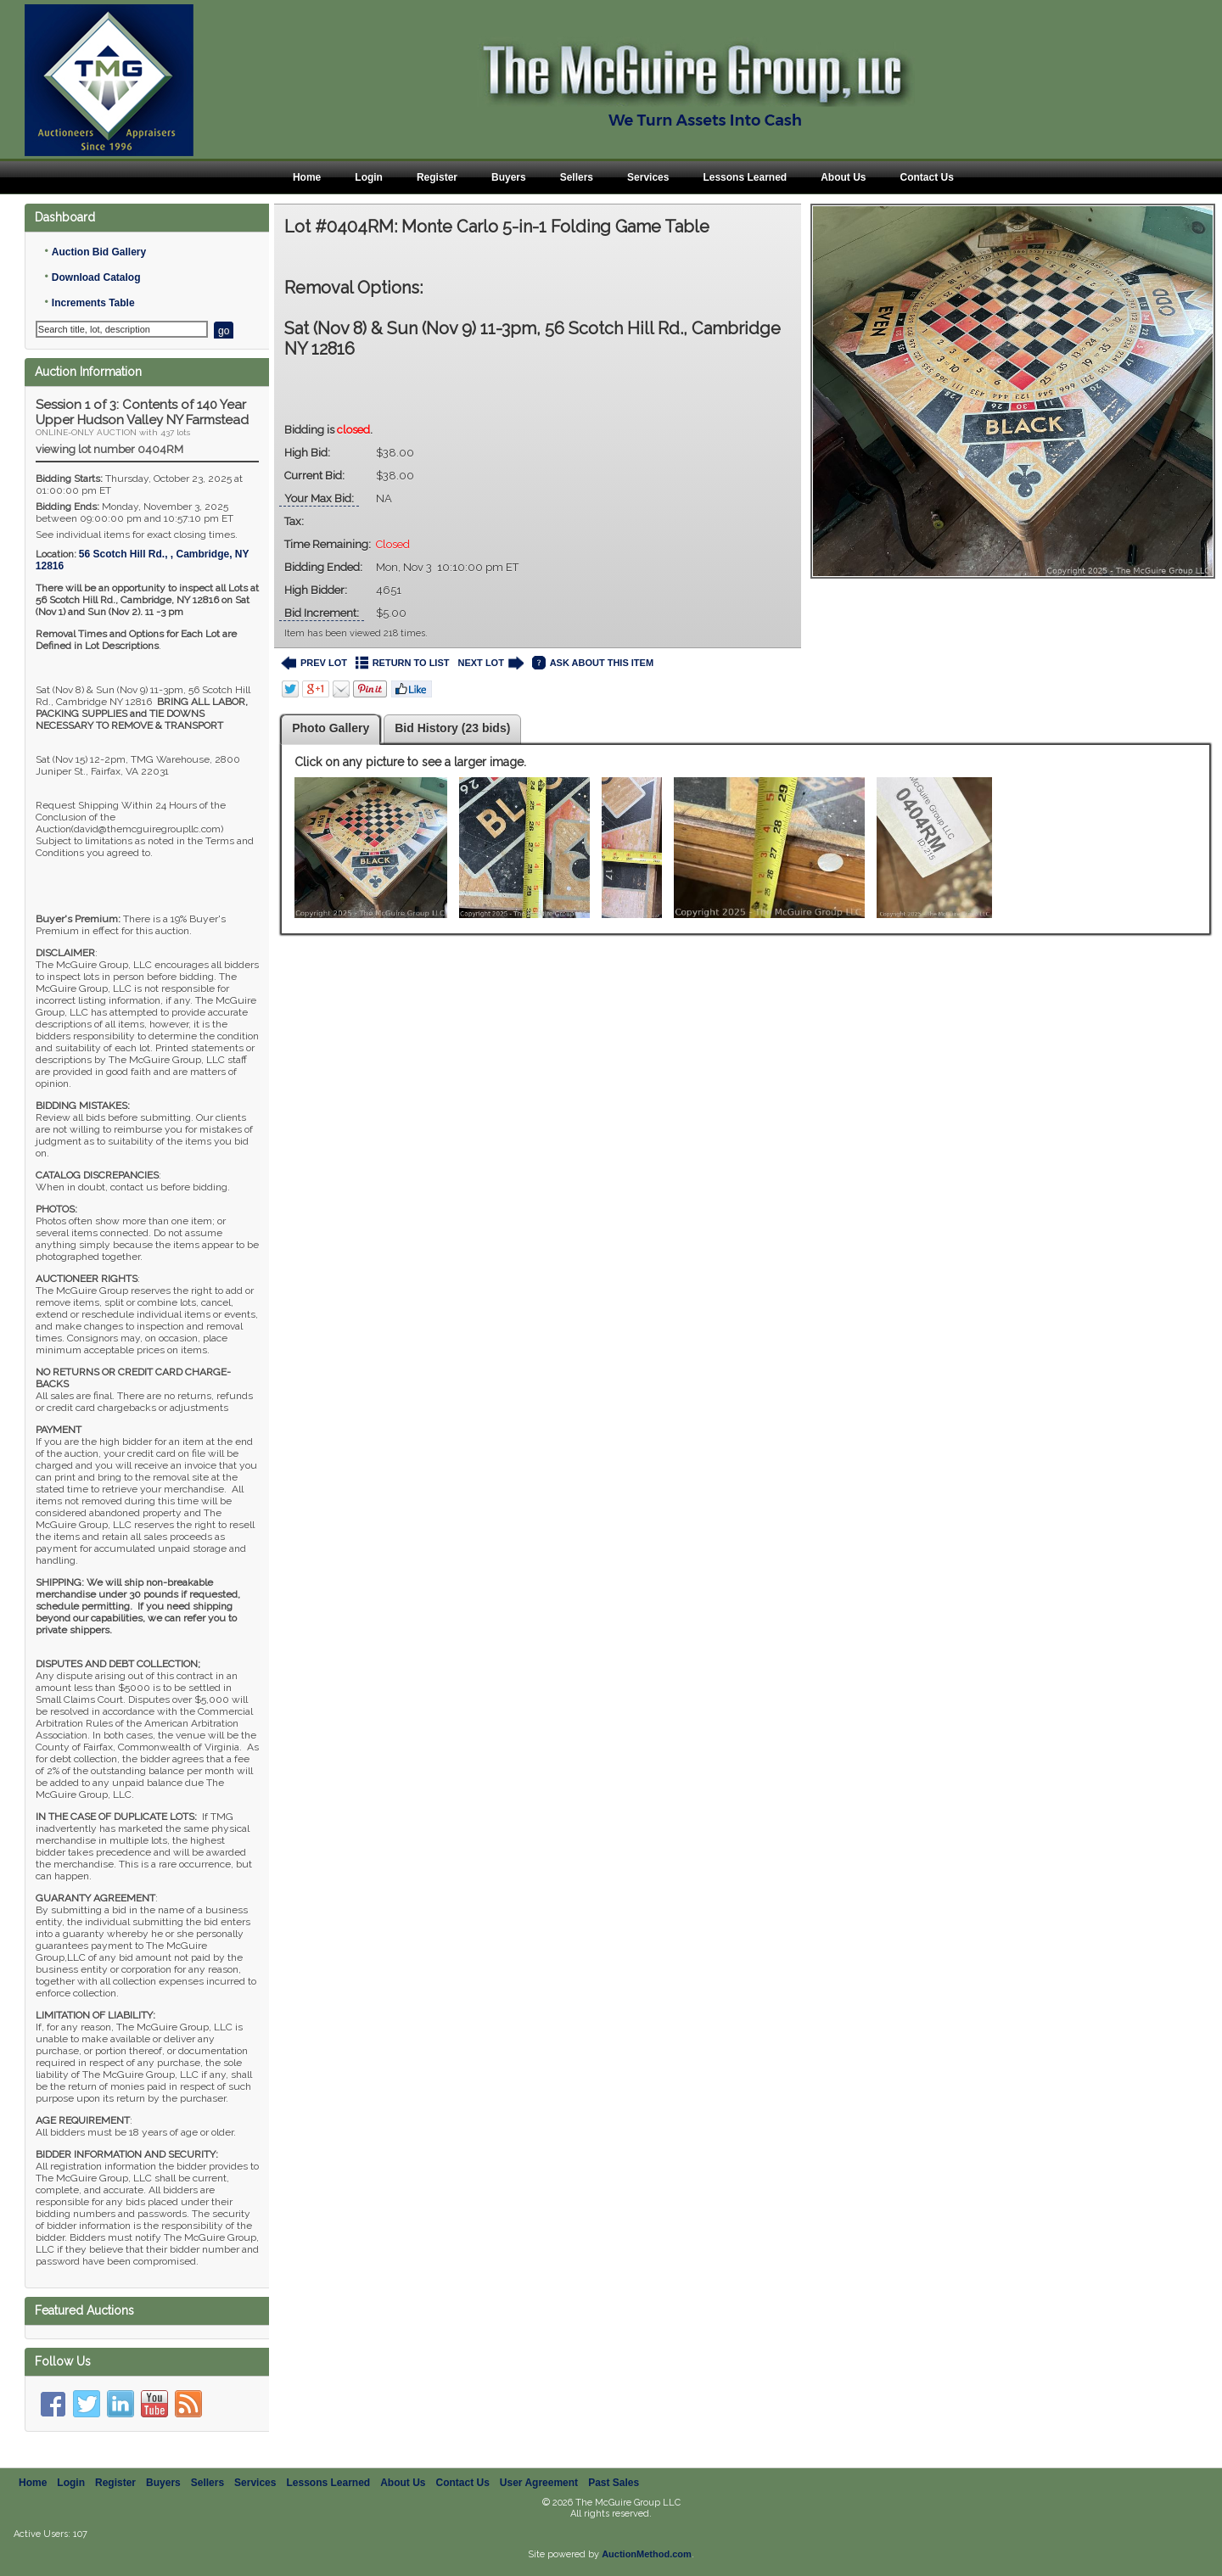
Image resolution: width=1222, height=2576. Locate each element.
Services (648, 177)
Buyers (508, 177)
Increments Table (93, 303)
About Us (843, 177)
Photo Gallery (330, 728)
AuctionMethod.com (647, 2554)
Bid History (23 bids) (452, 728)
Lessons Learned (745, 177)
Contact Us (926, 177)
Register (437, 177)
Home (307, 177)
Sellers (576, 177)
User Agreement (539, 2483)
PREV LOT (314, 663)
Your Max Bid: (319, 498)
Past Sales (613, 2483)
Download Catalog (96, 277)
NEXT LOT (490, 663)
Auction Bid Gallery (99, 252)
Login (369, 177)
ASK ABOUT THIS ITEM (592, 663)
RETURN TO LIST (403, 663)
